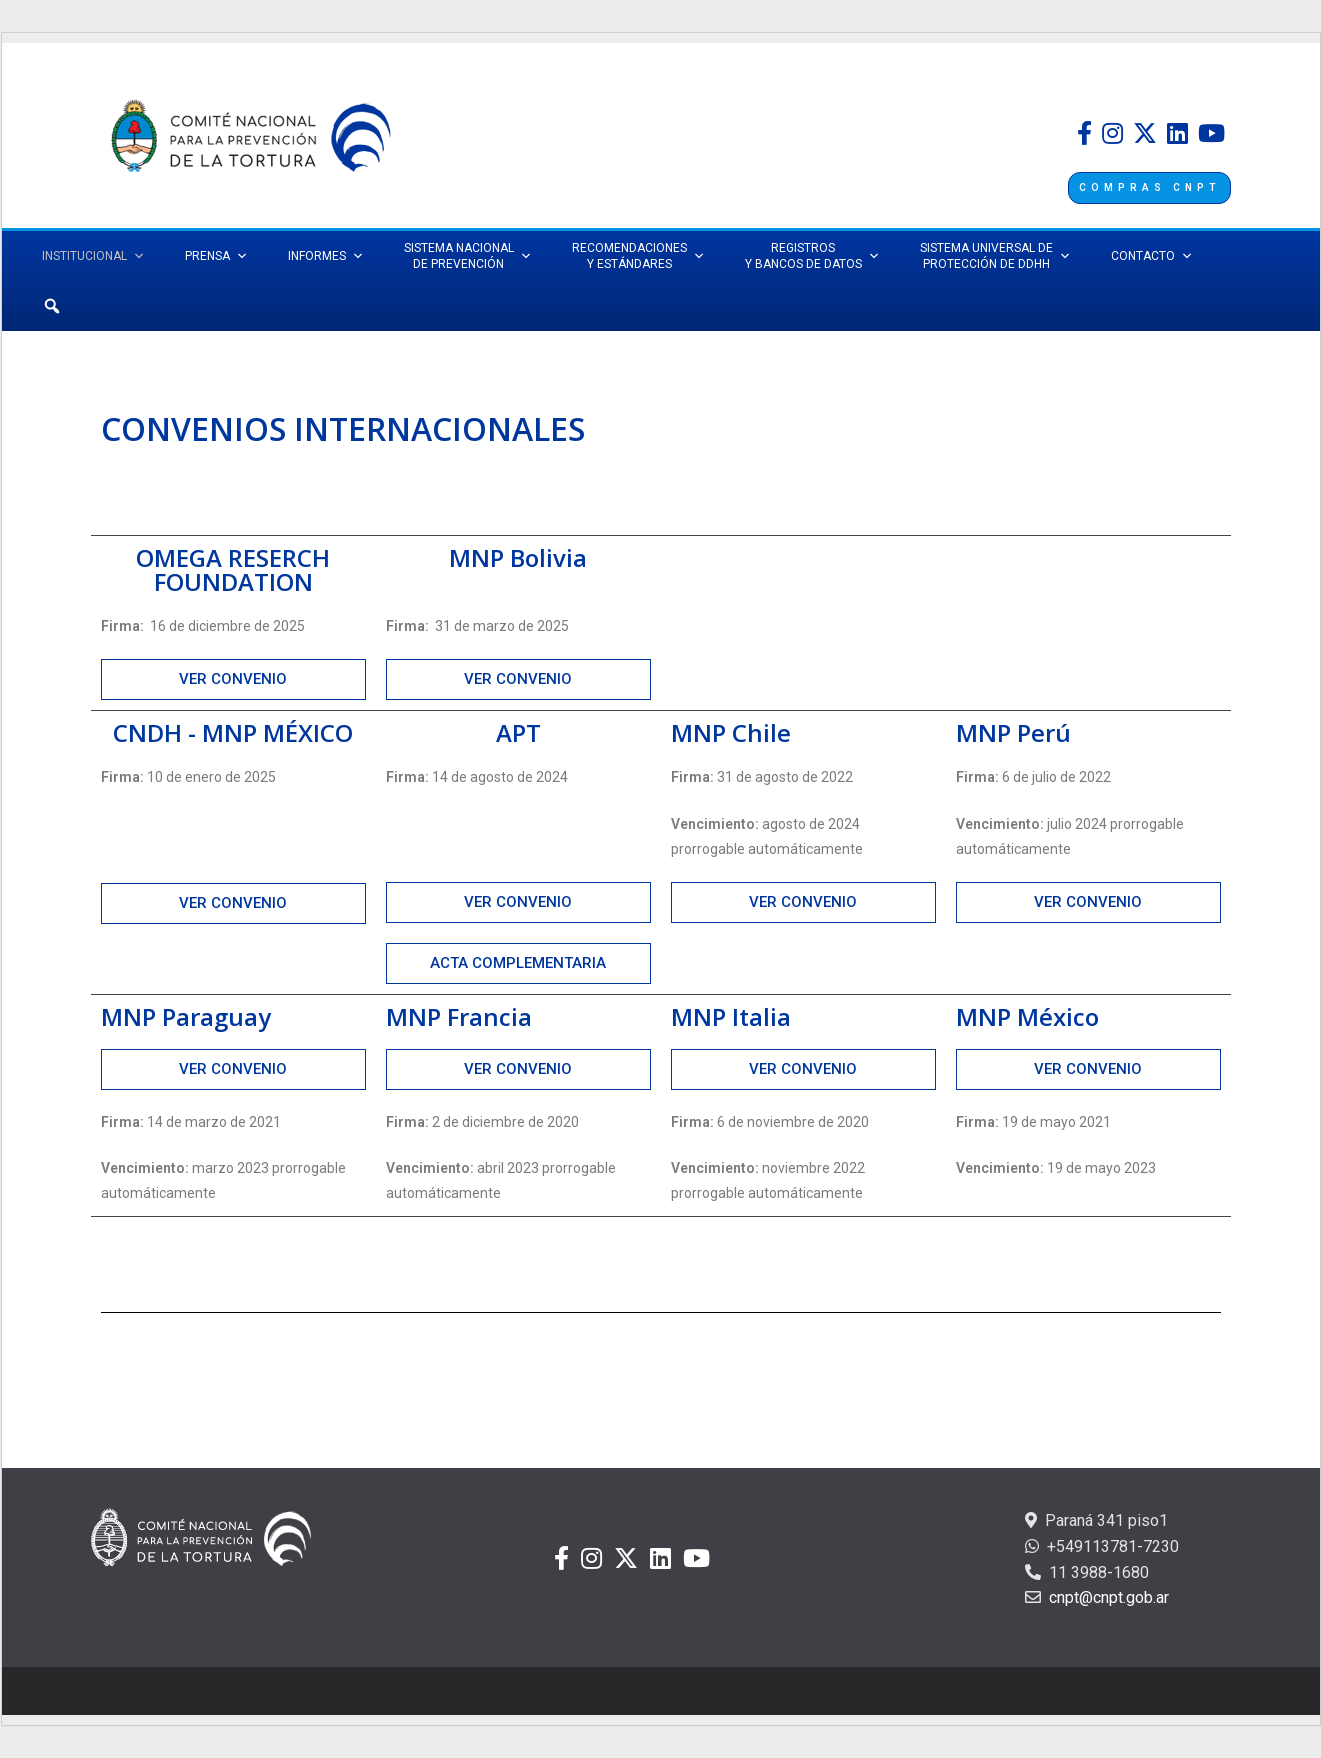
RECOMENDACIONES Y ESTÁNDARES (638, 256)
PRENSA (216, 256)
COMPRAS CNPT (1149, 187)
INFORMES (326, 256)
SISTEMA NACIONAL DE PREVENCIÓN (468, 256)
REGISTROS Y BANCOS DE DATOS (812, 256)
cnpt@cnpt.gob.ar (1107, 1597)
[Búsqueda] (52, 306)
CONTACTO (1152, 256)
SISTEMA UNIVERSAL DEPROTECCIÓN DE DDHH (995, 256)
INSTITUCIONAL (93, 256)
